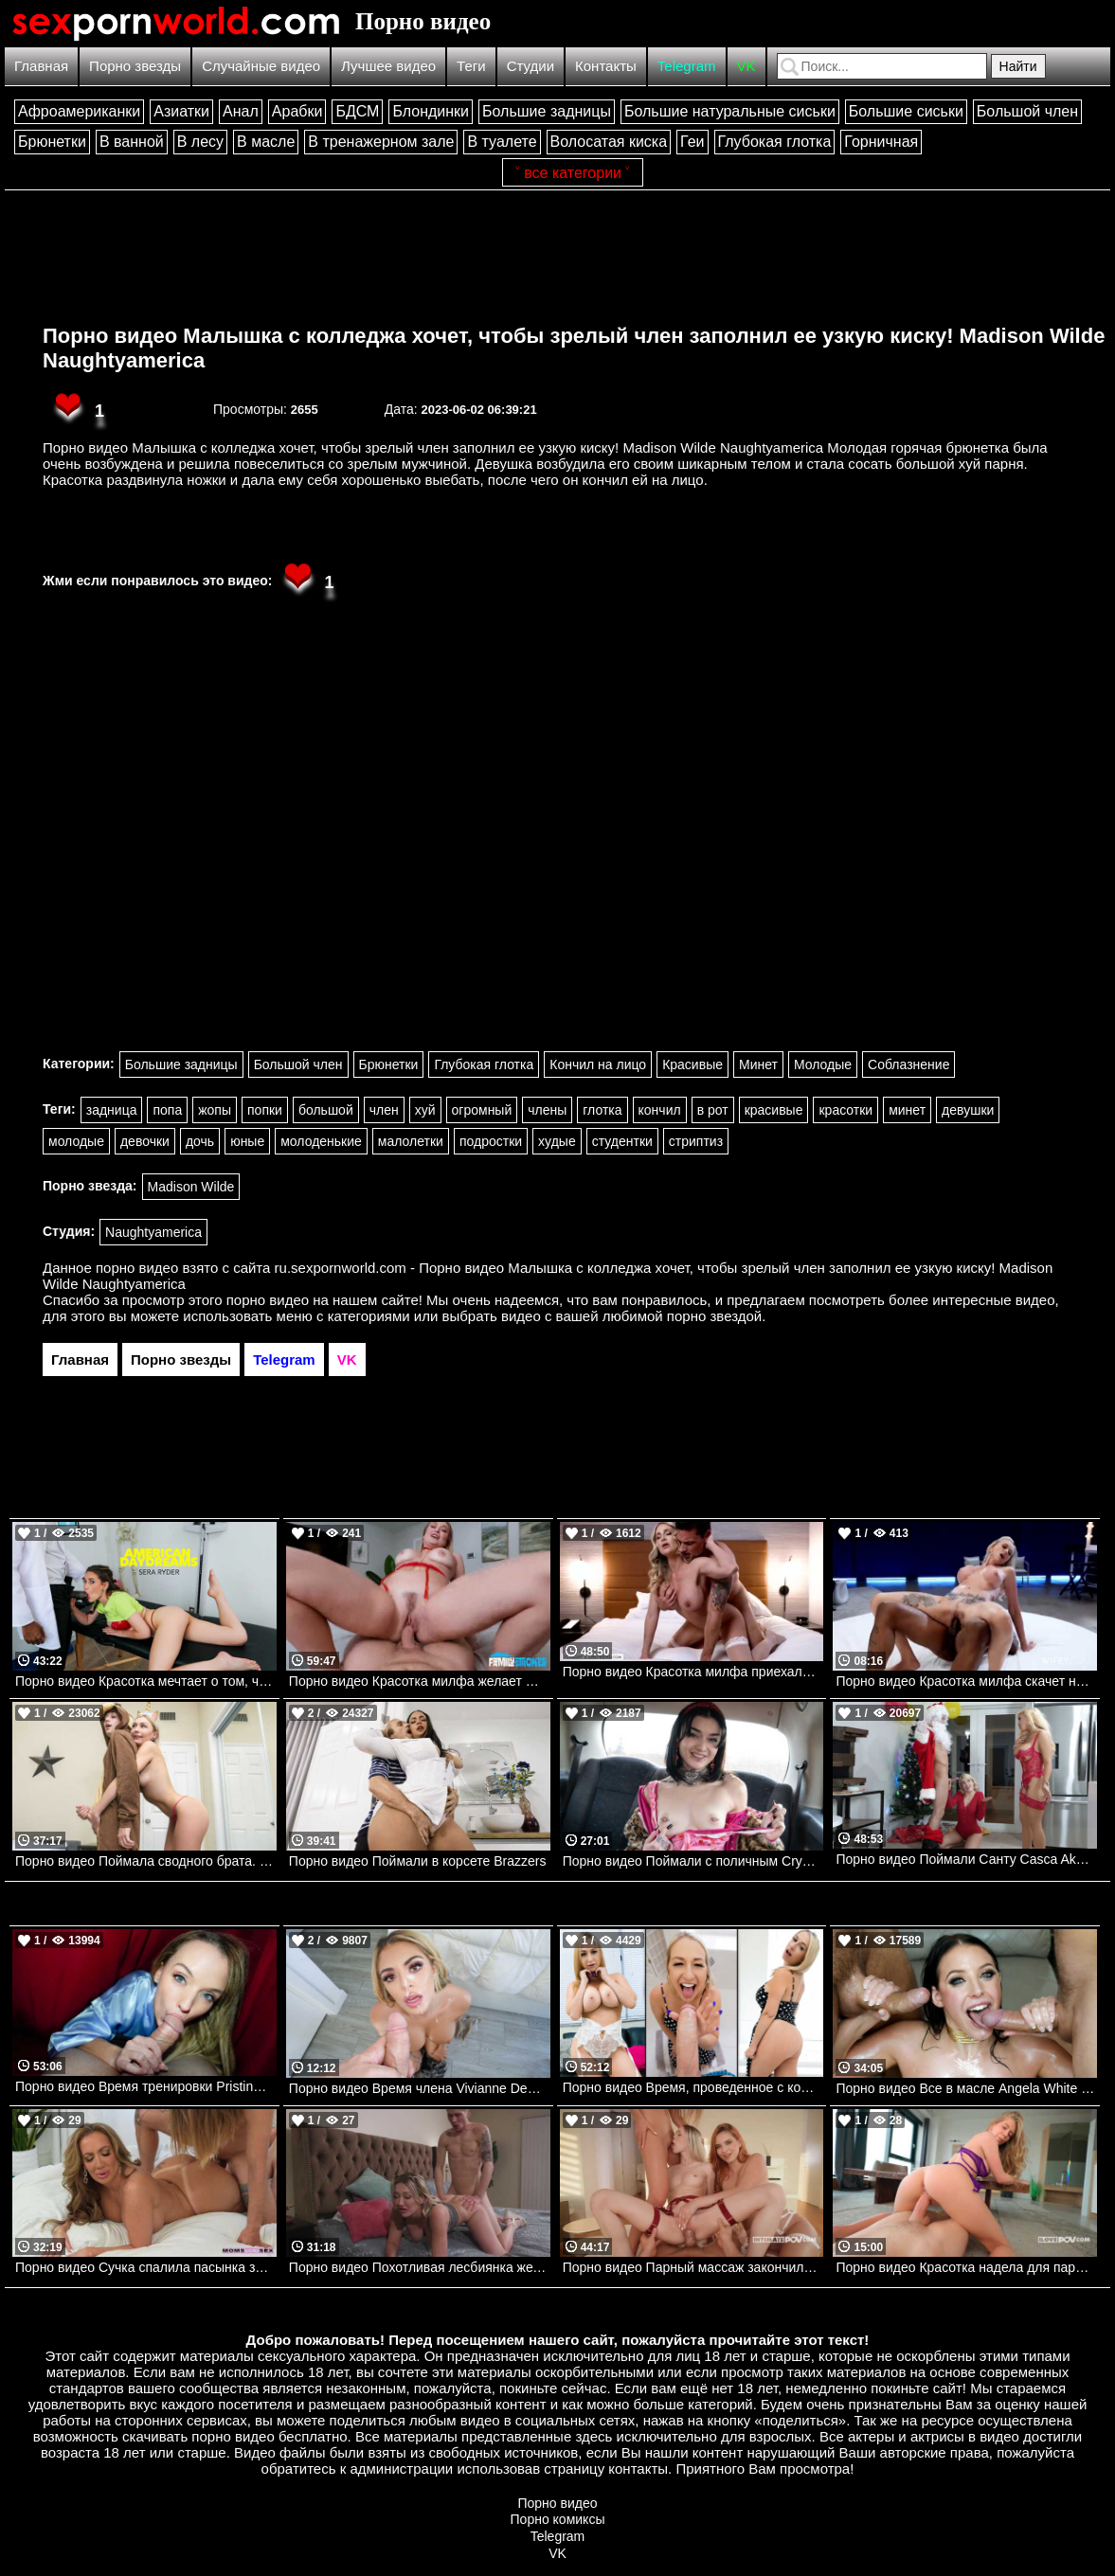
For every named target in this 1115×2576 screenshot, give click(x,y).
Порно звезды (135, 66)
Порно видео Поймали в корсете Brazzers (418, 1861)
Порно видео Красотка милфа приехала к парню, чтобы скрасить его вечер (693, 1671)
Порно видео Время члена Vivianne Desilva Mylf (419, 2088)
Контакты (606, 66)
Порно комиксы (558, 2519)
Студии (530, 66)
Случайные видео (261, 66)
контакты (638, 2468)
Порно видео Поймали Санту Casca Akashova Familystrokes (966, 1859)
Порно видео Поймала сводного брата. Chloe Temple (146, 1861)
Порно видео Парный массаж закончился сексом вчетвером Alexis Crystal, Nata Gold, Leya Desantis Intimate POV (693, 2267)
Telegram (686, 66)
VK (746, 66)
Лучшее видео (388, 66)
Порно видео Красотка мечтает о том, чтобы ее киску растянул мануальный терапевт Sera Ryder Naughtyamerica (146, 1681)
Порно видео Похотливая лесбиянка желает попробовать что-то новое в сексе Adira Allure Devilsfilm (419, 2267)
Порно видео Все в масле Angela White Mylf (966, 2088)
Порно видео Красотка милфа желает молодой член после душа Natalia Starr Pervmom (419, 1681)
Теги (471, 66)
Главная (41, 66)
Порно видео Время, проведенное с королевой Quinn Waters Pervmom (693, 2087)
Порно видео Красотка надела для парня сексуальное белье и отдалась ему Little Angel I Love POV (966, 2267)
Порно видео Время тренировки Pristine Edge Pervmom (146, 2086)
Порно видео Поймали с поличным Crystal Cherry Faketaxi (693, 1861)
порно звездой (714, 1316)
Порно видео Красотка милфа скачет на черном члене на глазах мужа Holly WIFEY (966, 1681)
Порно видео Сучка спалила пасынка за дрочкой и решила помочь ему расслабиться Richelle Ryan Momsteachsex (146, 2267)
